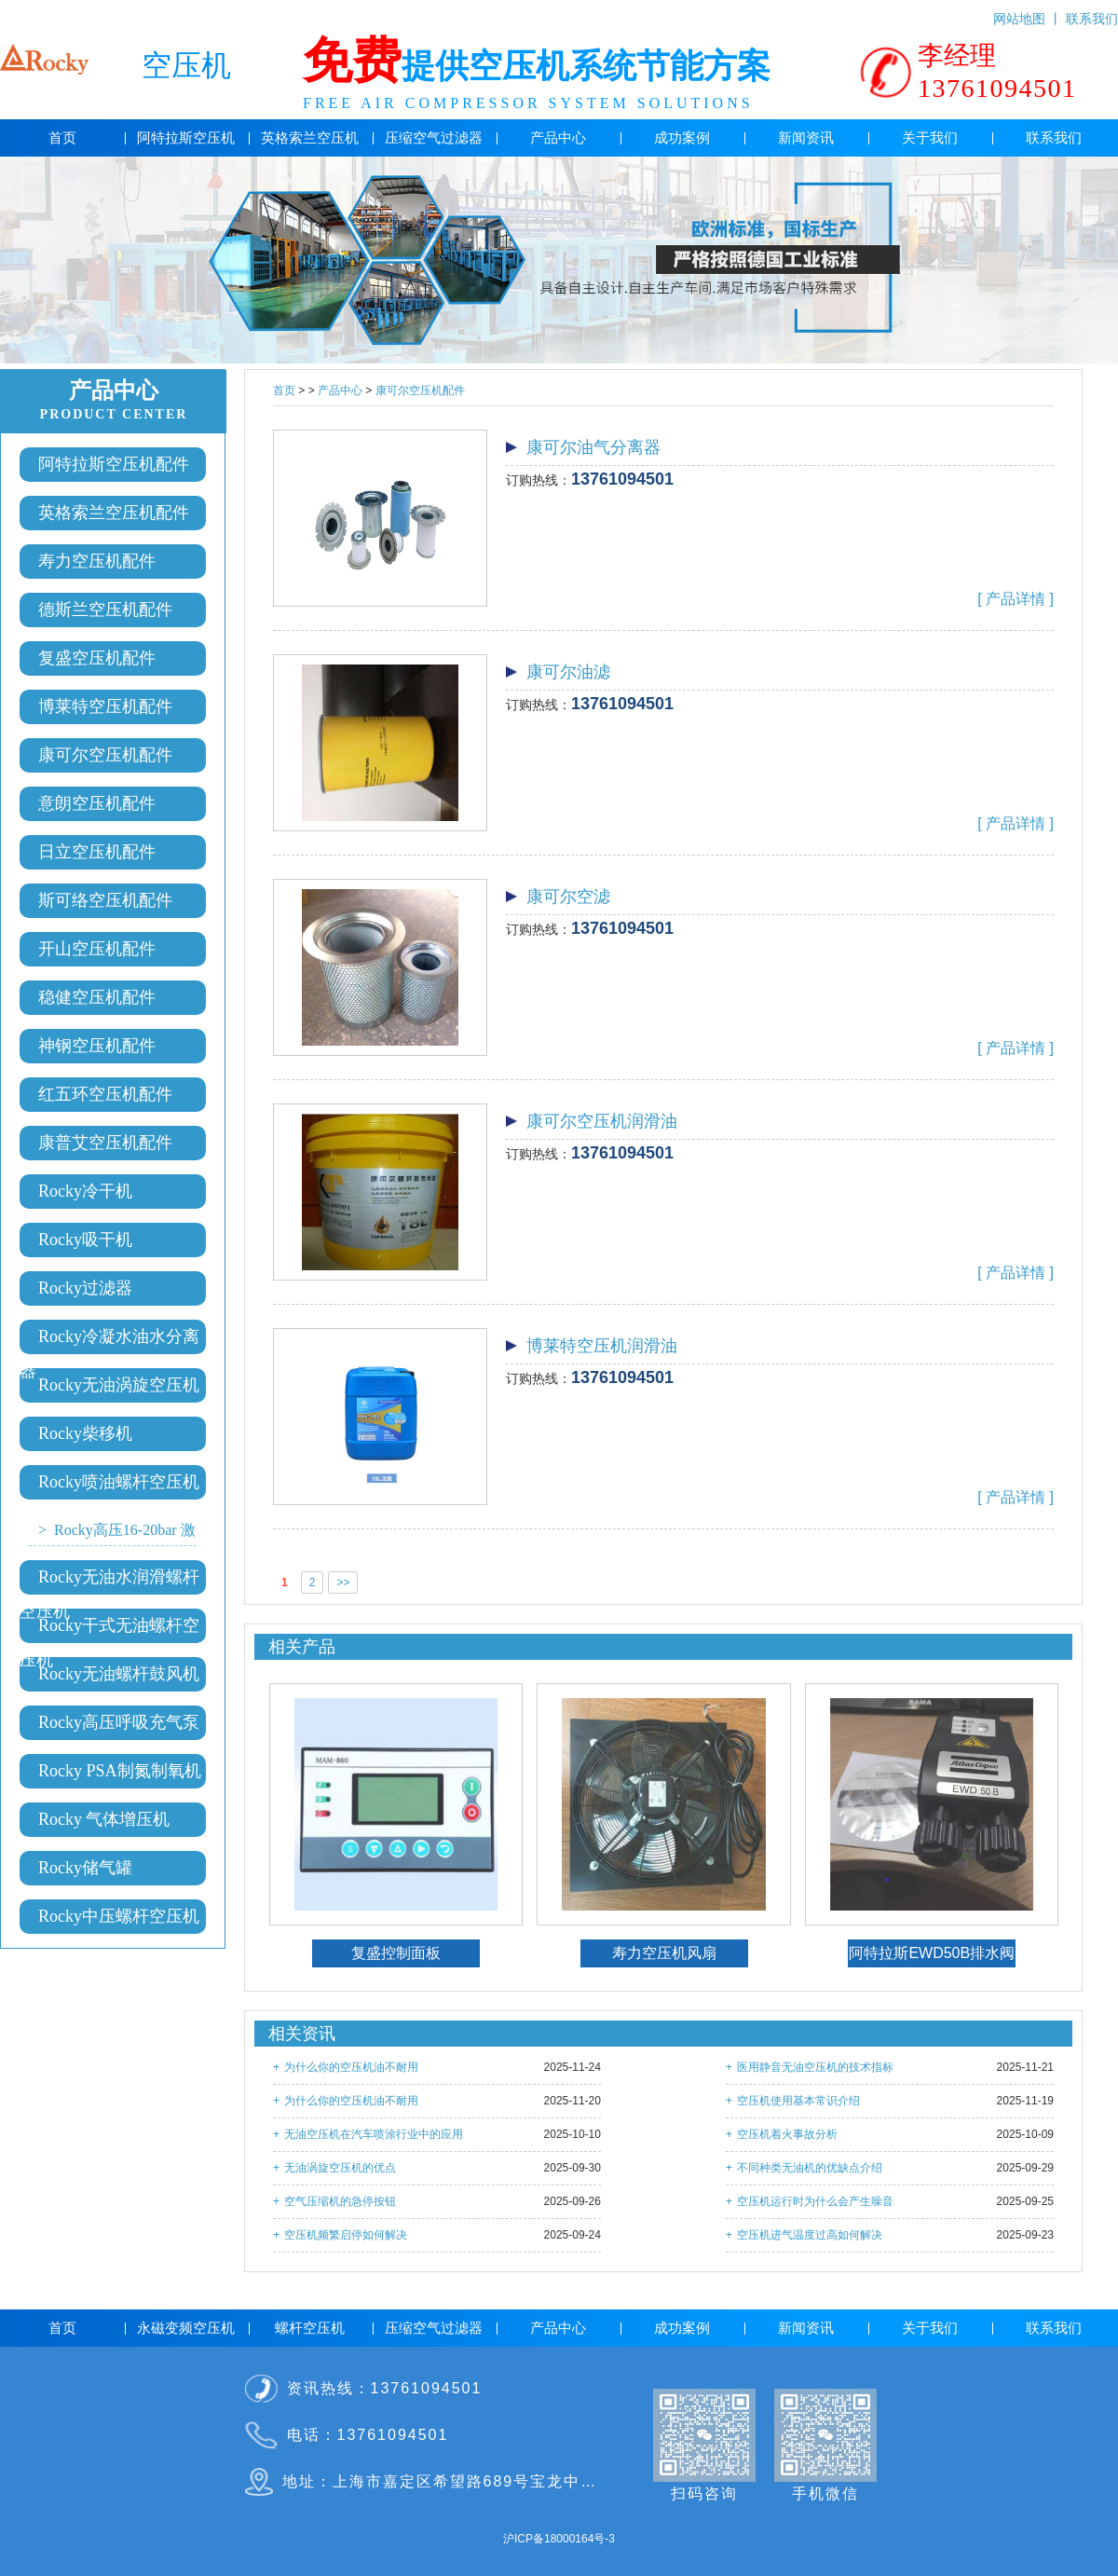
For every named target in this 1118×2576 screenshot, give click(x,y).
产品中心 (558, 137)
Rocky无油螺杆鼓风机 (118, 1674)
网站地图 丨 (1029, 15)
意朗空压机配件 (97, 803)
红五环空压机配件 (105, 1094)
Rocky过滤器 (85, 1288)
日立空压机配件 (97, 852)
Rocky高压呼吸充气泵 (118, 1722)
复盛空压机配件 (97, 658)
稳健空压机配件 (97, 997)
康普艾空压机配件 (105, 1142)
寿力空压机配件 (97, 561)
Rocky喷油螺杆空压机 (118, 1482)
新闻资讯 (806, 137)
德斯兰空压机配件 (105, 609)
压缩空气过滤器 (434, 137)
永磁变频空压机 (186, 2328)
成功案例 (682, 137)
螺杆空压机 (310, 2328)
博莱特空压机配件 (105, 706)
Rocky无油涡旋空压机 (118, 1385)
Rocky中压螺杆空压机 (118, 1916)
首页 (62, 137)
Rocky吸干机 (85, 1239)
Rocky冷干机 (85, 1191)
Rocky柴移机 (85, 1433)
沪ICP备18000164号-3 (559, 2538)
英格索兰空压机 (310, 137)
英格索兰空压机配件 (113, 512)
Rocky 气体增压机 (104, 1819)
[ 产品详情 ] (1015, 599)
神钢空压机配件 (97, 1045)
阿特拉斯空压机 (186, 137)
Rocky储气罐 (85, 1867)
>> (342, 1582)
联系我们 (1092, 15)
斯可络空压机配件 (105, 900)
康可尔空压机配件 (105, 755)
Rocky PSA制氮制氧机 (119, 1770)
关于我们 (930, 137)
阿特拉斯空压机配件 (113, 464)
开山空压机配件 (97, 948)
